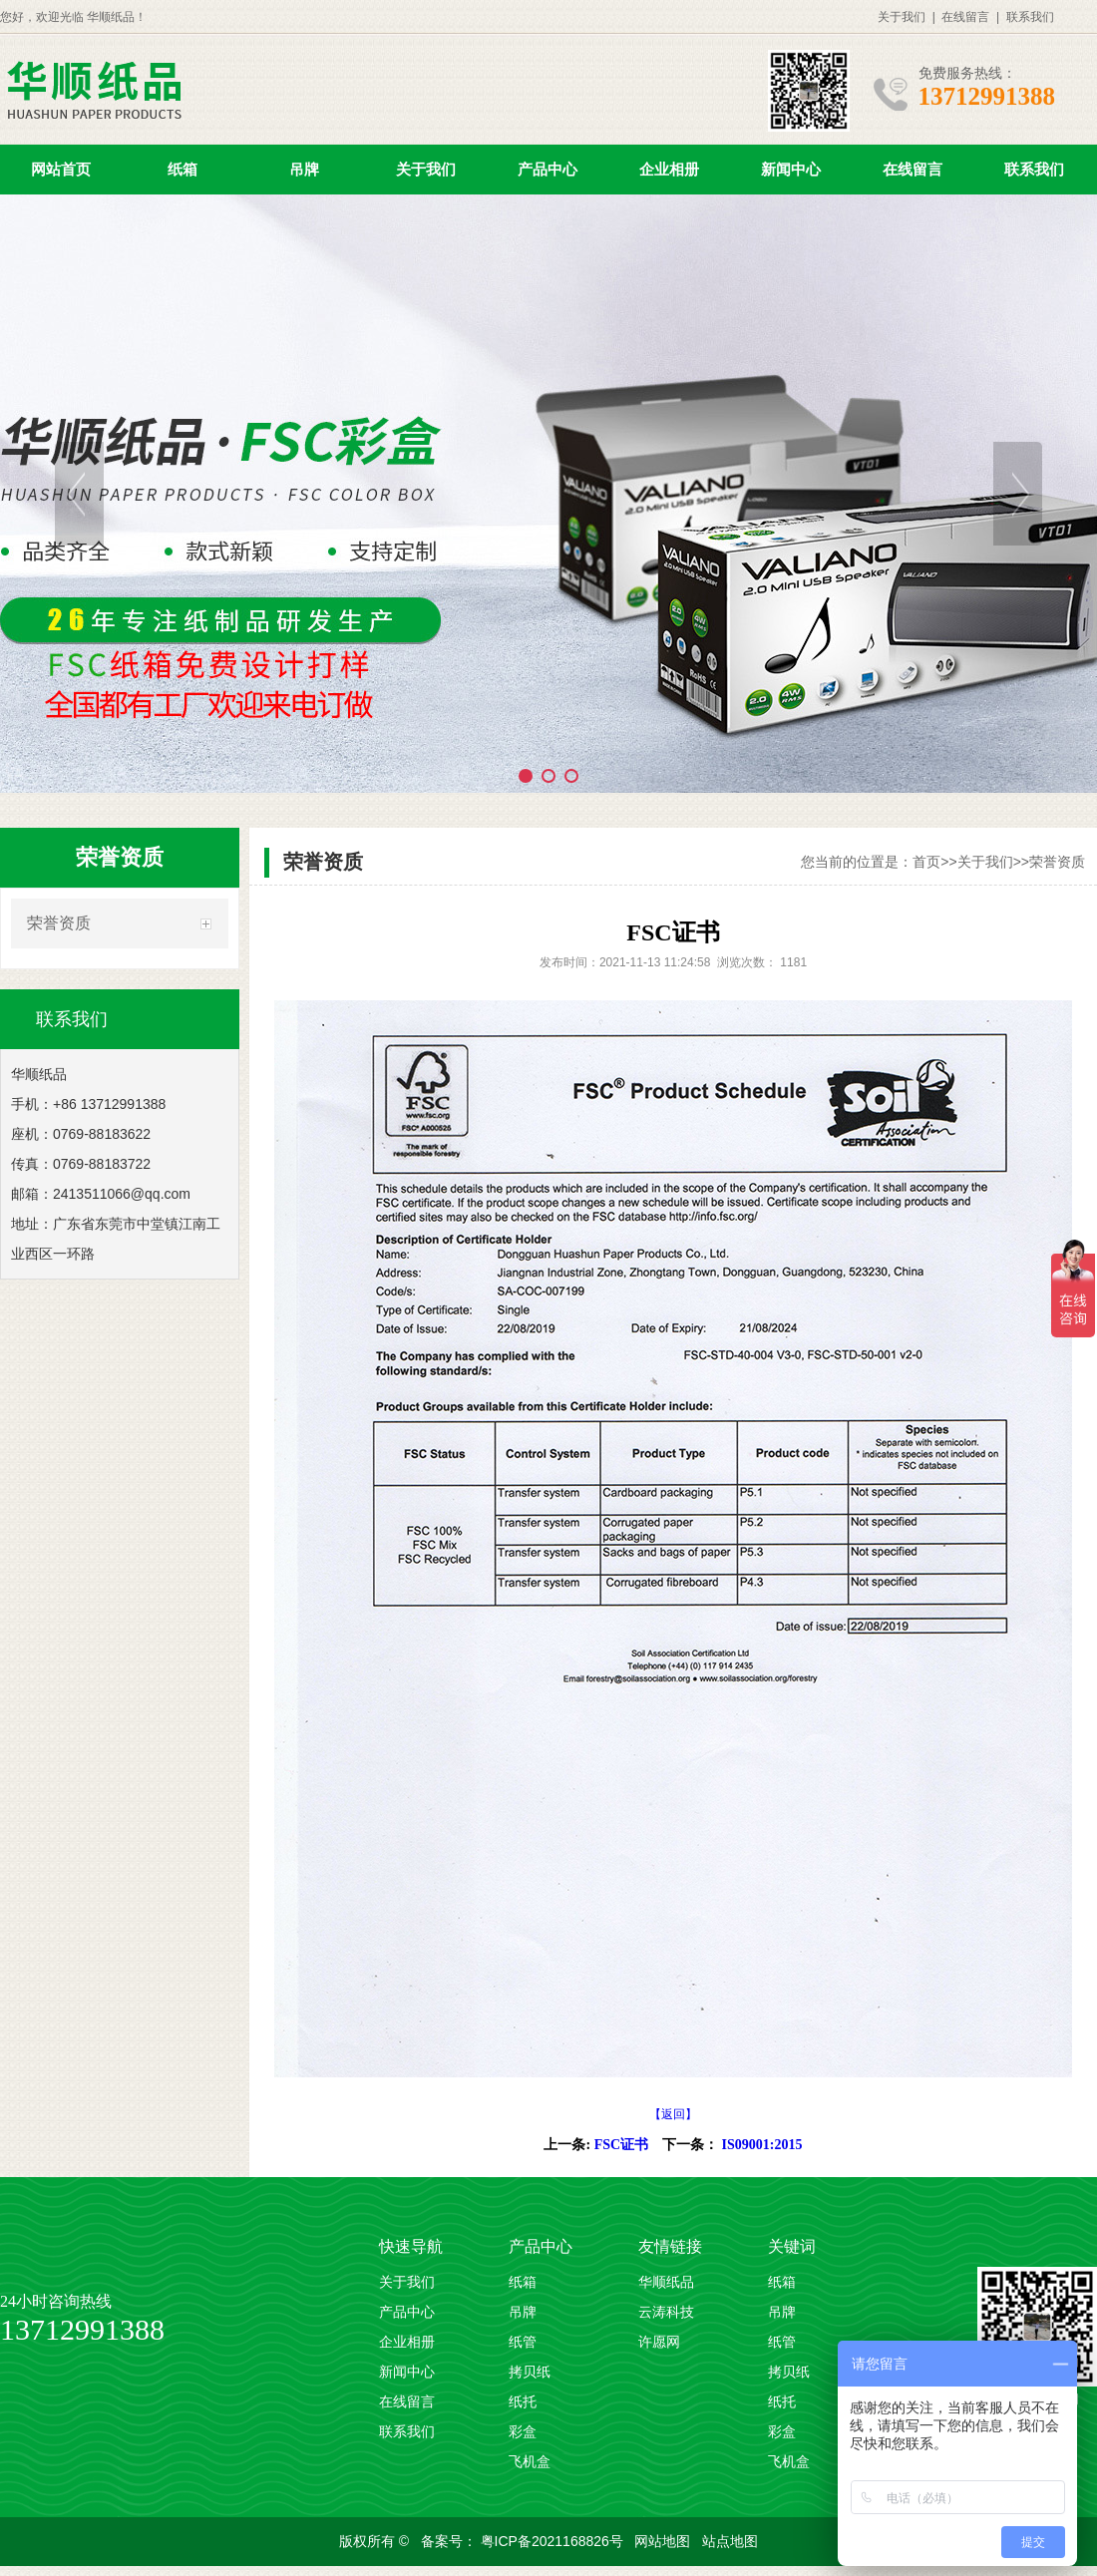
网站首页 (61, 169)
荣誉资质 (59, 923)
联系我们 (1030, 17)
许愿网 (659, 2342)
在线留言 (965, 17)
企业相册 (669, 169)
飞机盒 (529, 2461)
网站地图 (664, 2541)
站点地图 (730, 2541)
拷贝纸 (529, 2372)
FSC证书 (621, 2144)
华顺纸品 (666, 2282)
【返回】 (673, 2114)
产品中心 (547, 169)
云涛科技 (666, 2312)
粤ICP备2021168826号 (554, 2541)
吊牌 (304, 169)
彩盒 (523, 2431)
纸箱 (182, 169)
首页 (926, 862)
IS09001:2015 (762, 2144)
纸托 (523, 2401)
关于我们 (901, 17)
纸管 (523, 2342)
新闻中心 (791, 169)
